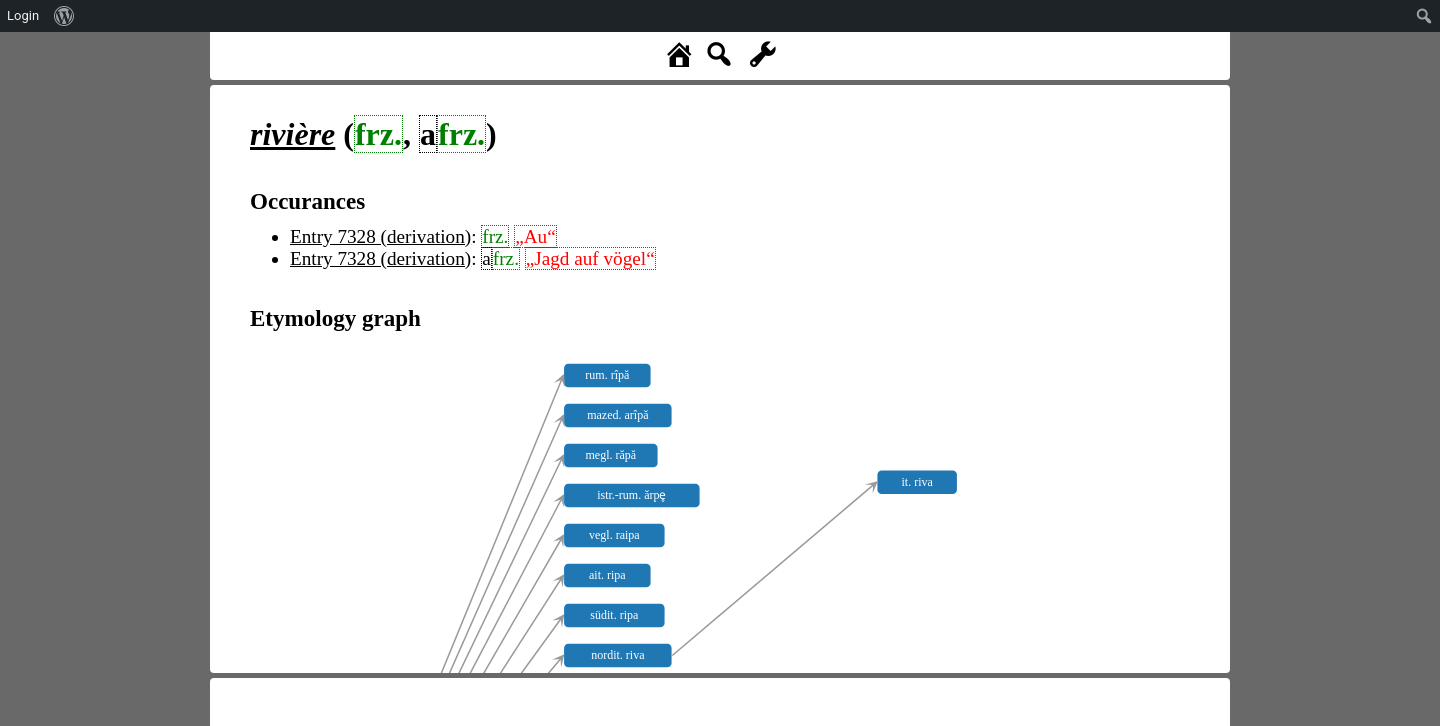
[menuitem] (64, 16)
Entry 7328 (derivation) (380, 236)
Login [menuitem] (23, 15)
